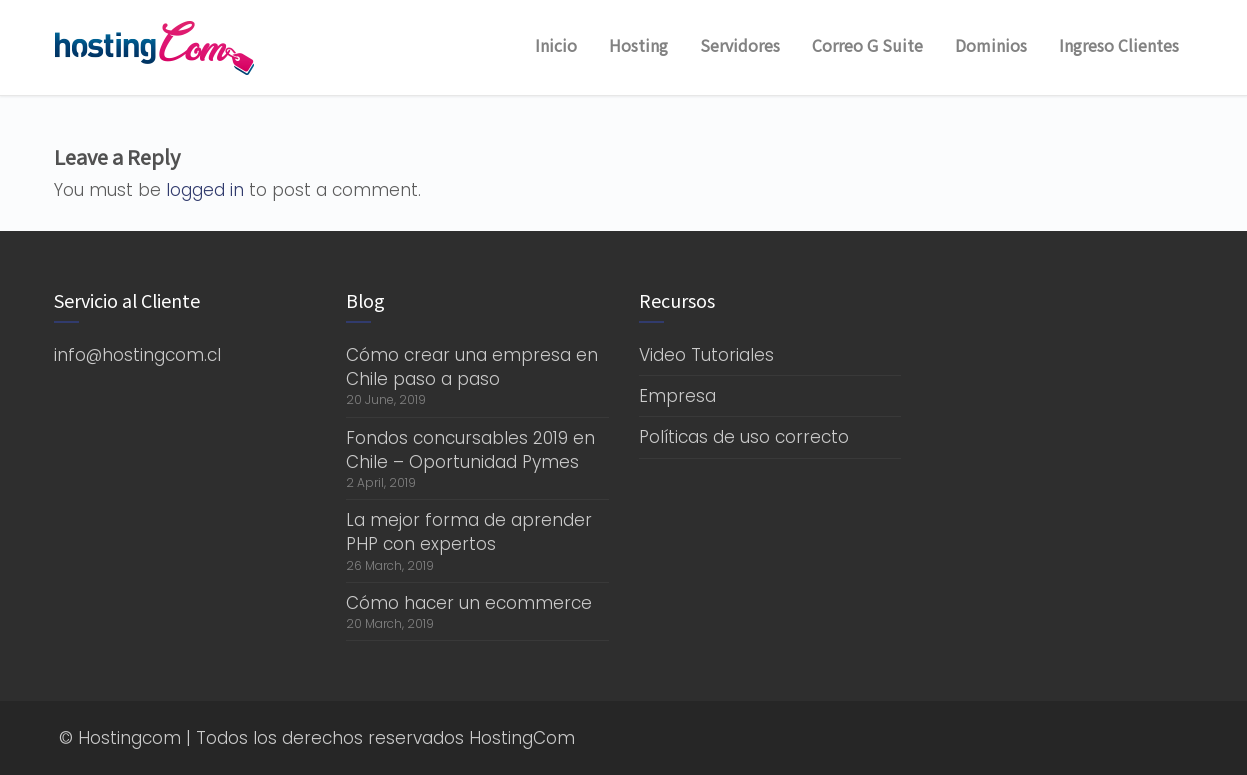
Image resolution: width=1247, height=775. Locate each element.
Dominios (991, 45)
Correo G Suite (867, 45)
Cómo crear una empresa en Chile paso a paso (472, 367)
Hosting (638, 45)
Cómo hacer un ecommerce (469, 603)
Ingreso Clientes (1119, 45)
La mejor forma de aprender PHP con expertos (469, 532)
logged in (205, 190)
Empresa (677, 396)
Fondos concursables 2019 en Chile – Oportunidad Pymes (470, 450)
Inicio (556, 45)
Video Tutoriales (706, 355)
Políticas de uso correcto (744, 437)
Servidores (740, 45)
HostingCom (522, 738)
